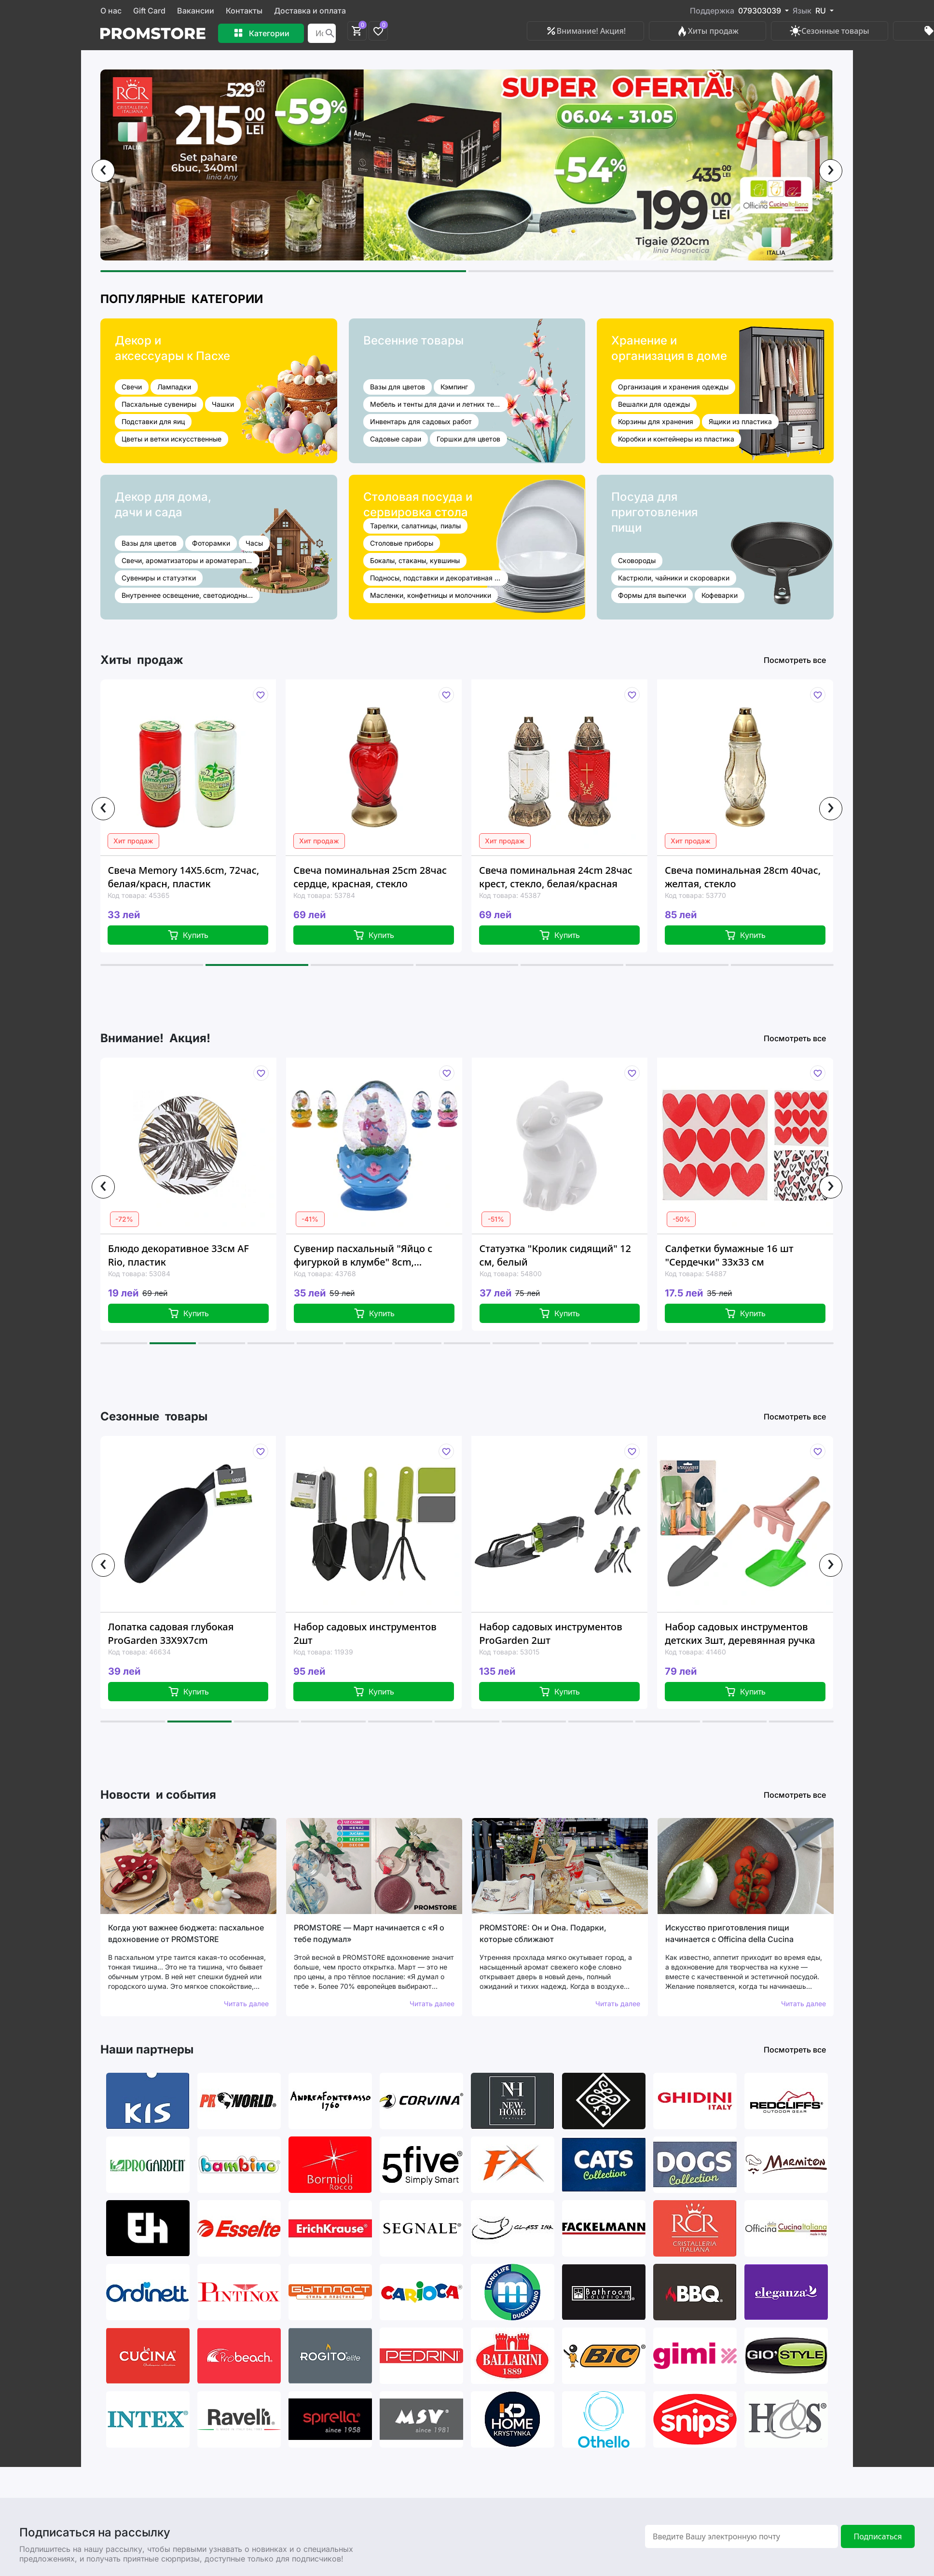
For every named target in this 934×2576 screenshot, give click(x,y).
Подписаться (877, 2536)
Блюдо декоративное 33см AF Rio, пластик (178, 1255)
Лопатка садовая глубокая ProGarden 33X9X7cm (171, 1633)
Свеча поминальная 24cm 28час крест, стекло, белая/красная (555, 877)
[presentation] (103, 170)
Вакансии (195, 10)
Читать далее (246, 2003)
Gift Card (149, 10)
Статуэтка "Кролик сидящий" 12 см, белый (555, 1255)
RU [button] (821, 10)
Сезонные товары (829, 31)
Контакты (244, 10)
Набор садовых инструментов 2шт (364, 1633)
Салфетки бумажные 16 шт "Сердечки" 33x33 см (729, 1255)
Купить (187, 935)
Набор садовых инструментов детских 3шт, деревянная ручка (740, 1633)
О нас (111, 10)
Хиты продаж (707, 31)
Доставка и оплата (310, 10)
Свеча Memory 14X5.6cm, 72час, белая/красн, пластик (183, 877)
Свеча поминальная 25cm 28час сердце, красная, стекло (370, 877)
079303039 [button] (760, 10)
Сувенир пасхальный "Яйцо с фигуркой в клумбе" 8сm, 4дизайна (363, 1255)
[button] (283, 271)
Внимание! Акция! (585, 31)
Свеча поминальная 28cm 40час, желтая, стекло (743, 877)
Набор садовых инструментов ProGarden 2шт (550, 1633)
